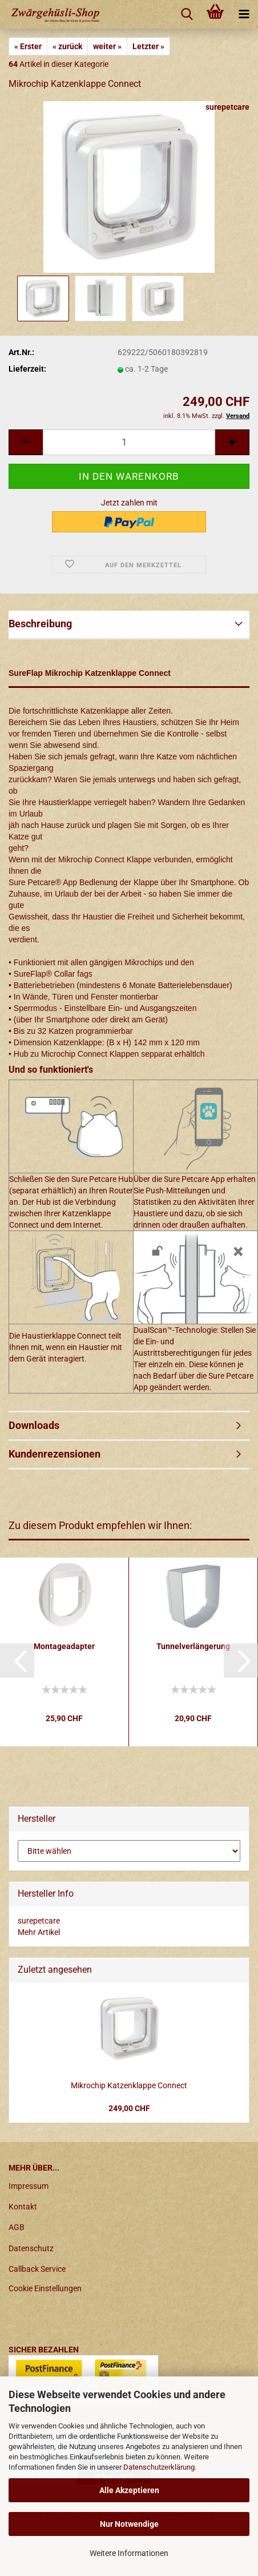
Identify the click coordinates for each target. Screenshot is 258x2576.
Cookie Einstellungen (45, 2288)
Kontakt (23, 2206)
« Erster (28, 46)
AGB (17, 2227)
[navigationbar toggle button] (243, 14)
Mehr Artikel (39, 1932)
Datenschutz (31, 2248)
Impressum (29, 2186)
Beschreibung (40, 624)
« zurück (67, 46)
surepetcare (227, 107)
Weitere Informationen (129, 2553)
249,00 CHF (129, 2108)
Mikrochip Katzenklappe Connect (129, 2085)
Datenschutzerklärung (159, 2467)
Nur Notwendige (129, 2524)
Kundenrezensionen (54, 1454)
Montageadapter (64, 1646)
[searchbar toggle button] (186, 14)
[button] (17, 1660)
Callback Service (37, 2269)
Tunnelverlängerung (193, 1646)
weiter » (107, 46)
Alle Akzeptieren (129, 2490)
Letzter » (148, 46)
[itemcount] (129, 442)
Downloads (34, 1425)
